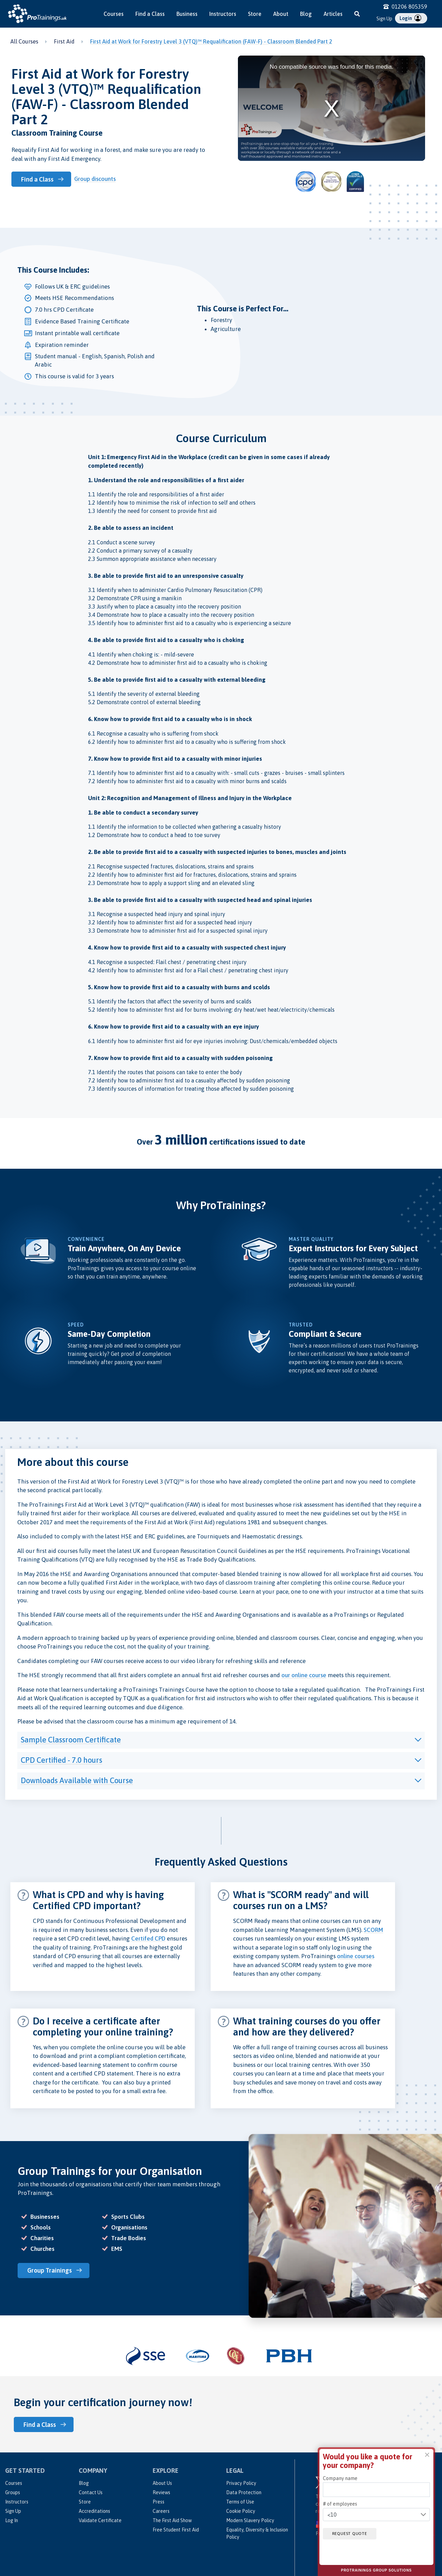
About (280, 14)
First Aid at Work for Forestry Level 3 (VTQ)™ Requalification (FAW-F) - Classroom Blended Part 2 (211, 41)
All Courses (24, 41)
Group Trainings (50, 2270)
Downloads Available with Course (77, 1780)
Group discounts (96, 178)
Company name (340, 2478)
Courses (114, 14)
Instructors (222, 14)
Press (158, 2501)
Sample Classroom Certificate (71, 1739)
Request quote (351, 2533)
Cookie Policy (240, 2510)
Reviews (161, 2492)
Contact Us (91, 2492)
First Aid (64, 41)
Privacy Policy (241, 2482)
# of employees (340, 2504)
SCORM (373, 1929)
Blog (306, 14)
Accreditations (94, 2510)
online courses (355, 1956)
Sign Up (384, 18)
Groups (12, 2492)
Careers (161, 2510)
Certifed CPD (148, 1938)
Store (254, 14)
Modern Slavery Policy (250, 2519)
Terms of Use (240, 2501)
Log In (11, 2519)
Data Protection (243, 2492)
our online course (303, 1675)
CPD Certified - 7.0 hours (61, 1760)
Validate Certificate (100, 2519)
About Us (162, 2482)
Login (410, 17)
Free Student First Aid (176, 2529)
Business (187, 14)
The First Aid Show (172, 2519)
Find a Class (150, 14)
